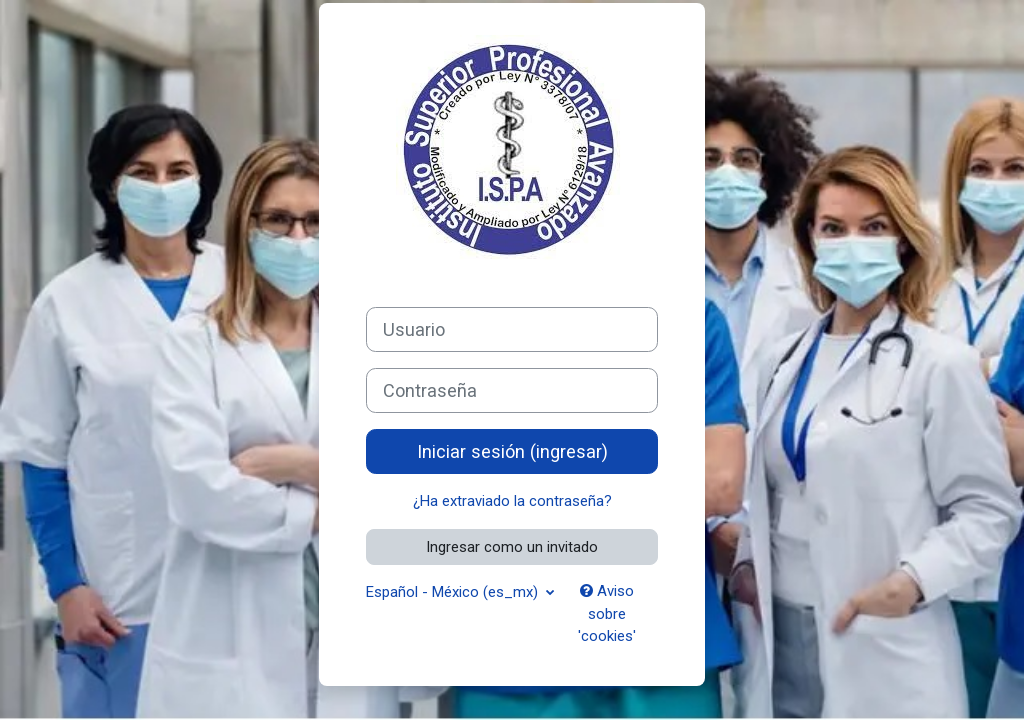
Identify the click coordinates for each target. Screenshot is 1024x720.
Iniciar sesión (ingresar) (512, 451)
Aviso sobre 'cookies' (607, 613)
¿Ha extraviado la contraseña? (512, 501)
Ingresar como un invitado (512, 547)
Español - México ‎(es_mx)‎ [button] (454, 592)
